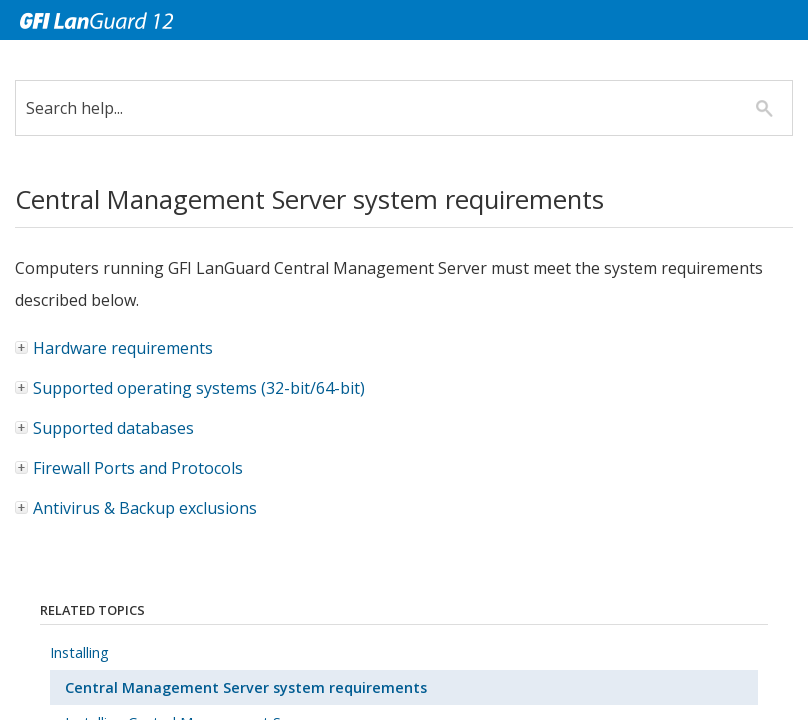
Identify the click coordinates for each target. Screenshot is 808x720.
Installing (79, 652)
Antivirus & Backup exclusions (145, 508)
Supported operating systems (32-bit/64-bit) (191, 388)
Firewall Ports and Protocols (138, 468)
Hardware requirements (115, 348)
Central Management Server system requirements (246, 687)
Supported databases (105, 428)
